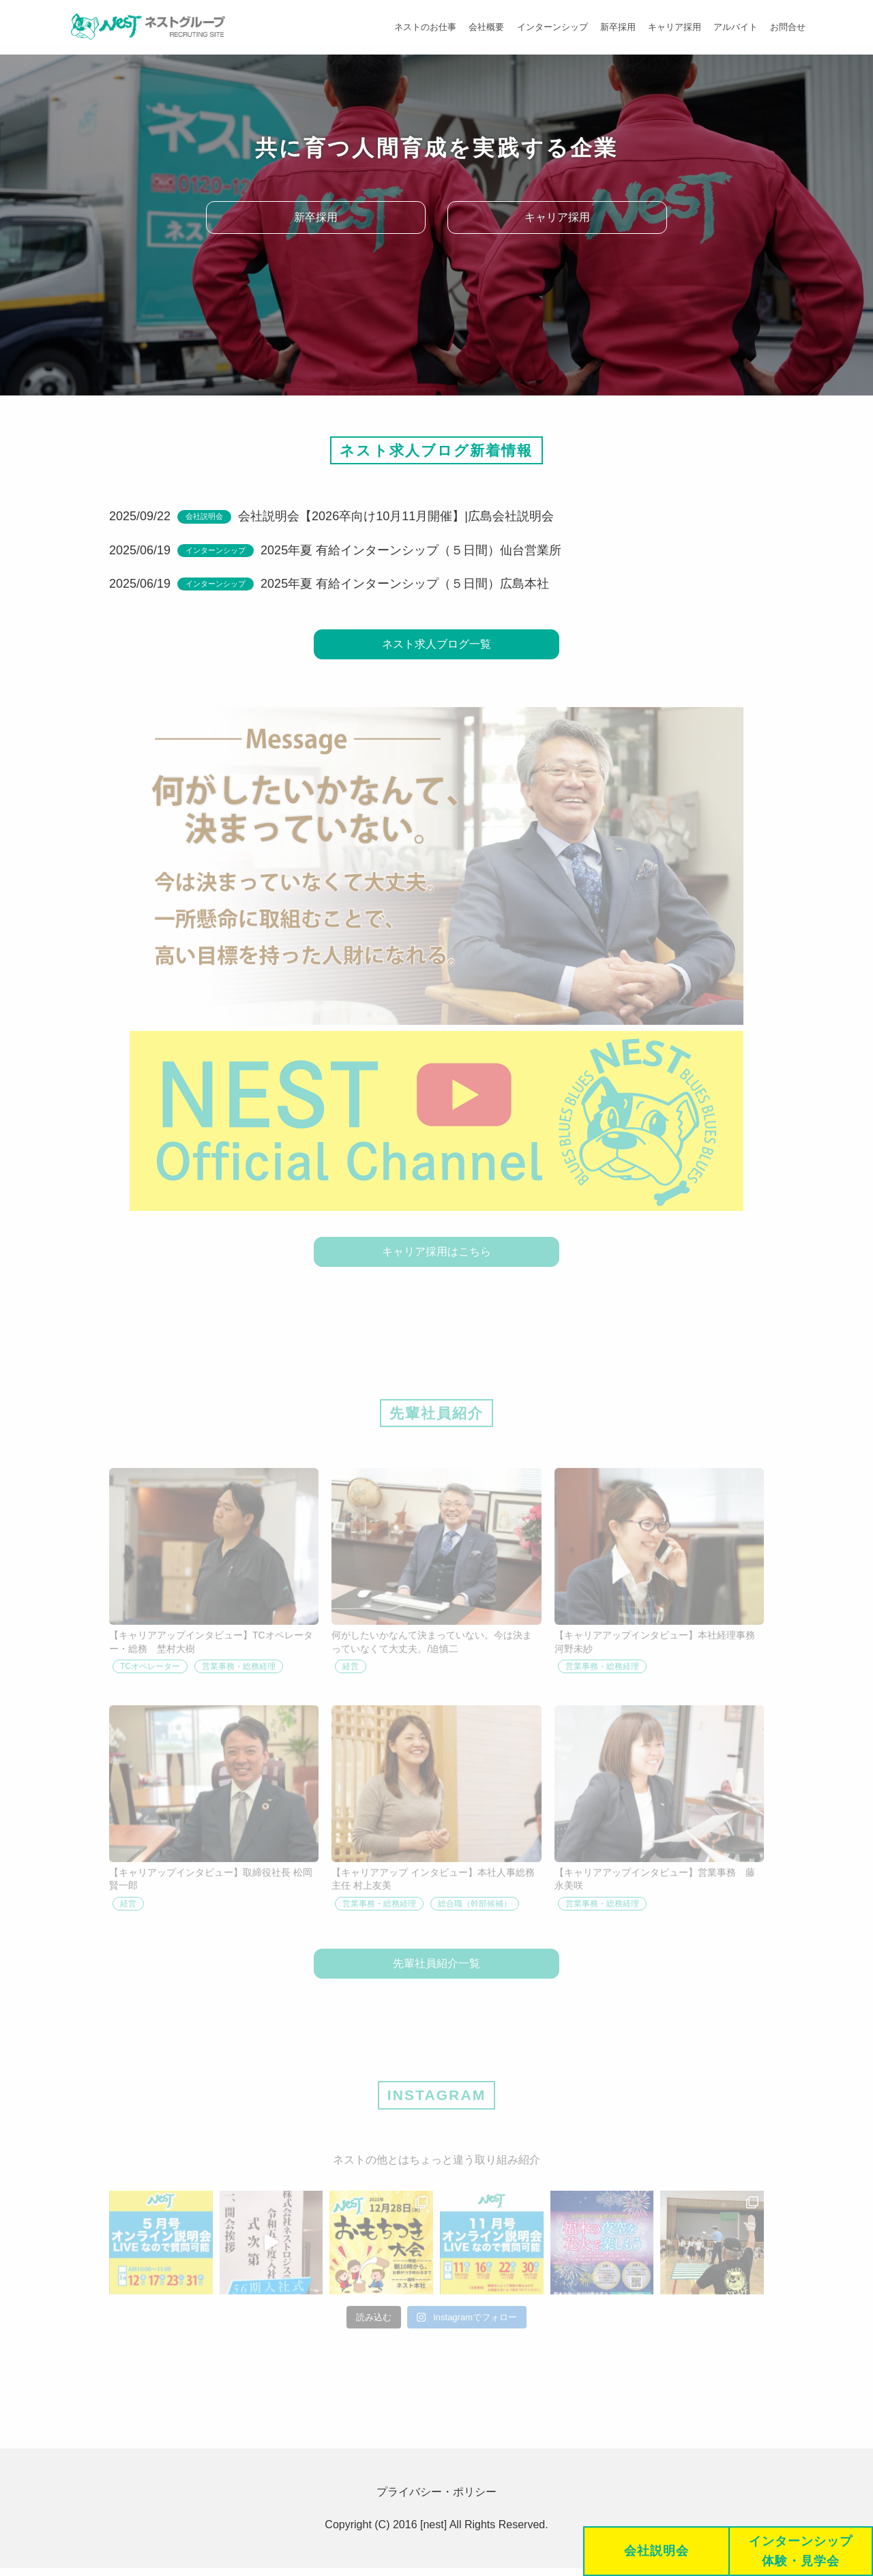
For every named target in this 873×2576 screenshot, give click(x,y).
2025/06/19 (140, 550)
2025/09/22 (140, 516)
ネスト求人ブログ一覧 (436, 645)
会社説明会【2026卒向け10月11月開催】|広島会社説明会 (396, 516)
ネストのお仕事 (417, 27)
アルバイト (733, 27)
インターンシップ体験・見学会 (800, 2551)
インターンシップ (546, 27)
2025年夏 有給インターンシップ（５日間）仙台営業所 (411, 550)
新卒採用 (613, 27)
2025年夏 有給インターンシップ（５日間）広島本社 (405, 583)
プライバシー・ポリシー (436, 2500)
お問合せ (787, 27)
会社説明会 (204, 516)
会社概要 (479, 27)
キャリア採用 (671, 27)
